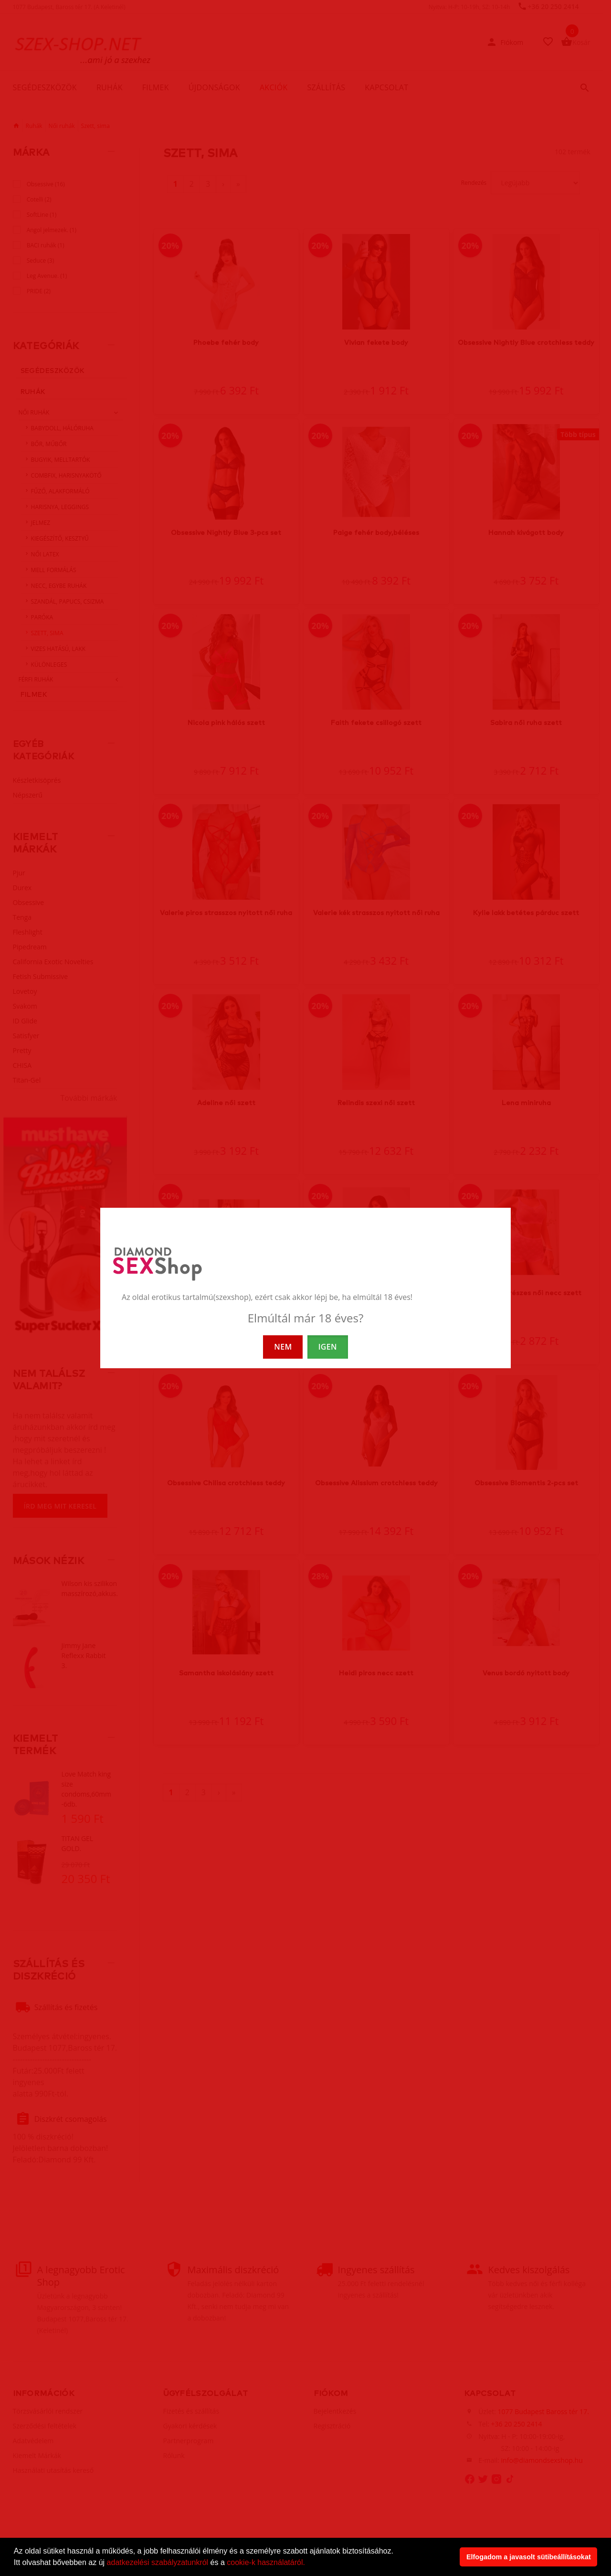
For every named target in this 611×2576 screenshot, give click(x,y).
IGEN (327, 1346)
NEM (283, 1346)
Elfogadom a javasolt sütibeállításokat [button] (528, 2557)
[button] (308, 2563)
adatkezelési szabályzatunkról (158, 2562)
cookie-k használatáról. (266, 2562)
